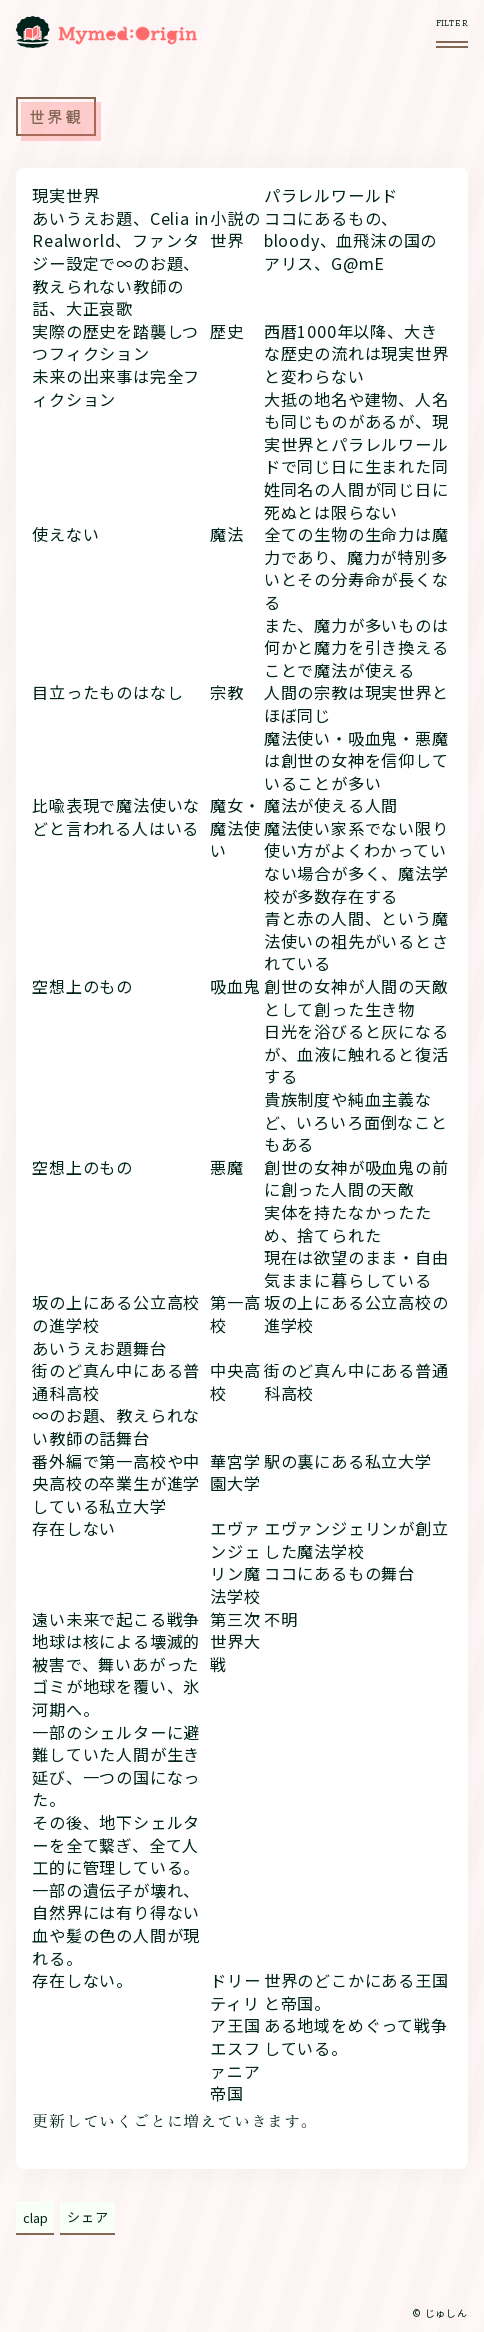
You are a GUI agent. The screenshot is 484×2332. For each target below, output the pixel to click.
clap (35, 2217)
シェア (87, 2216)
